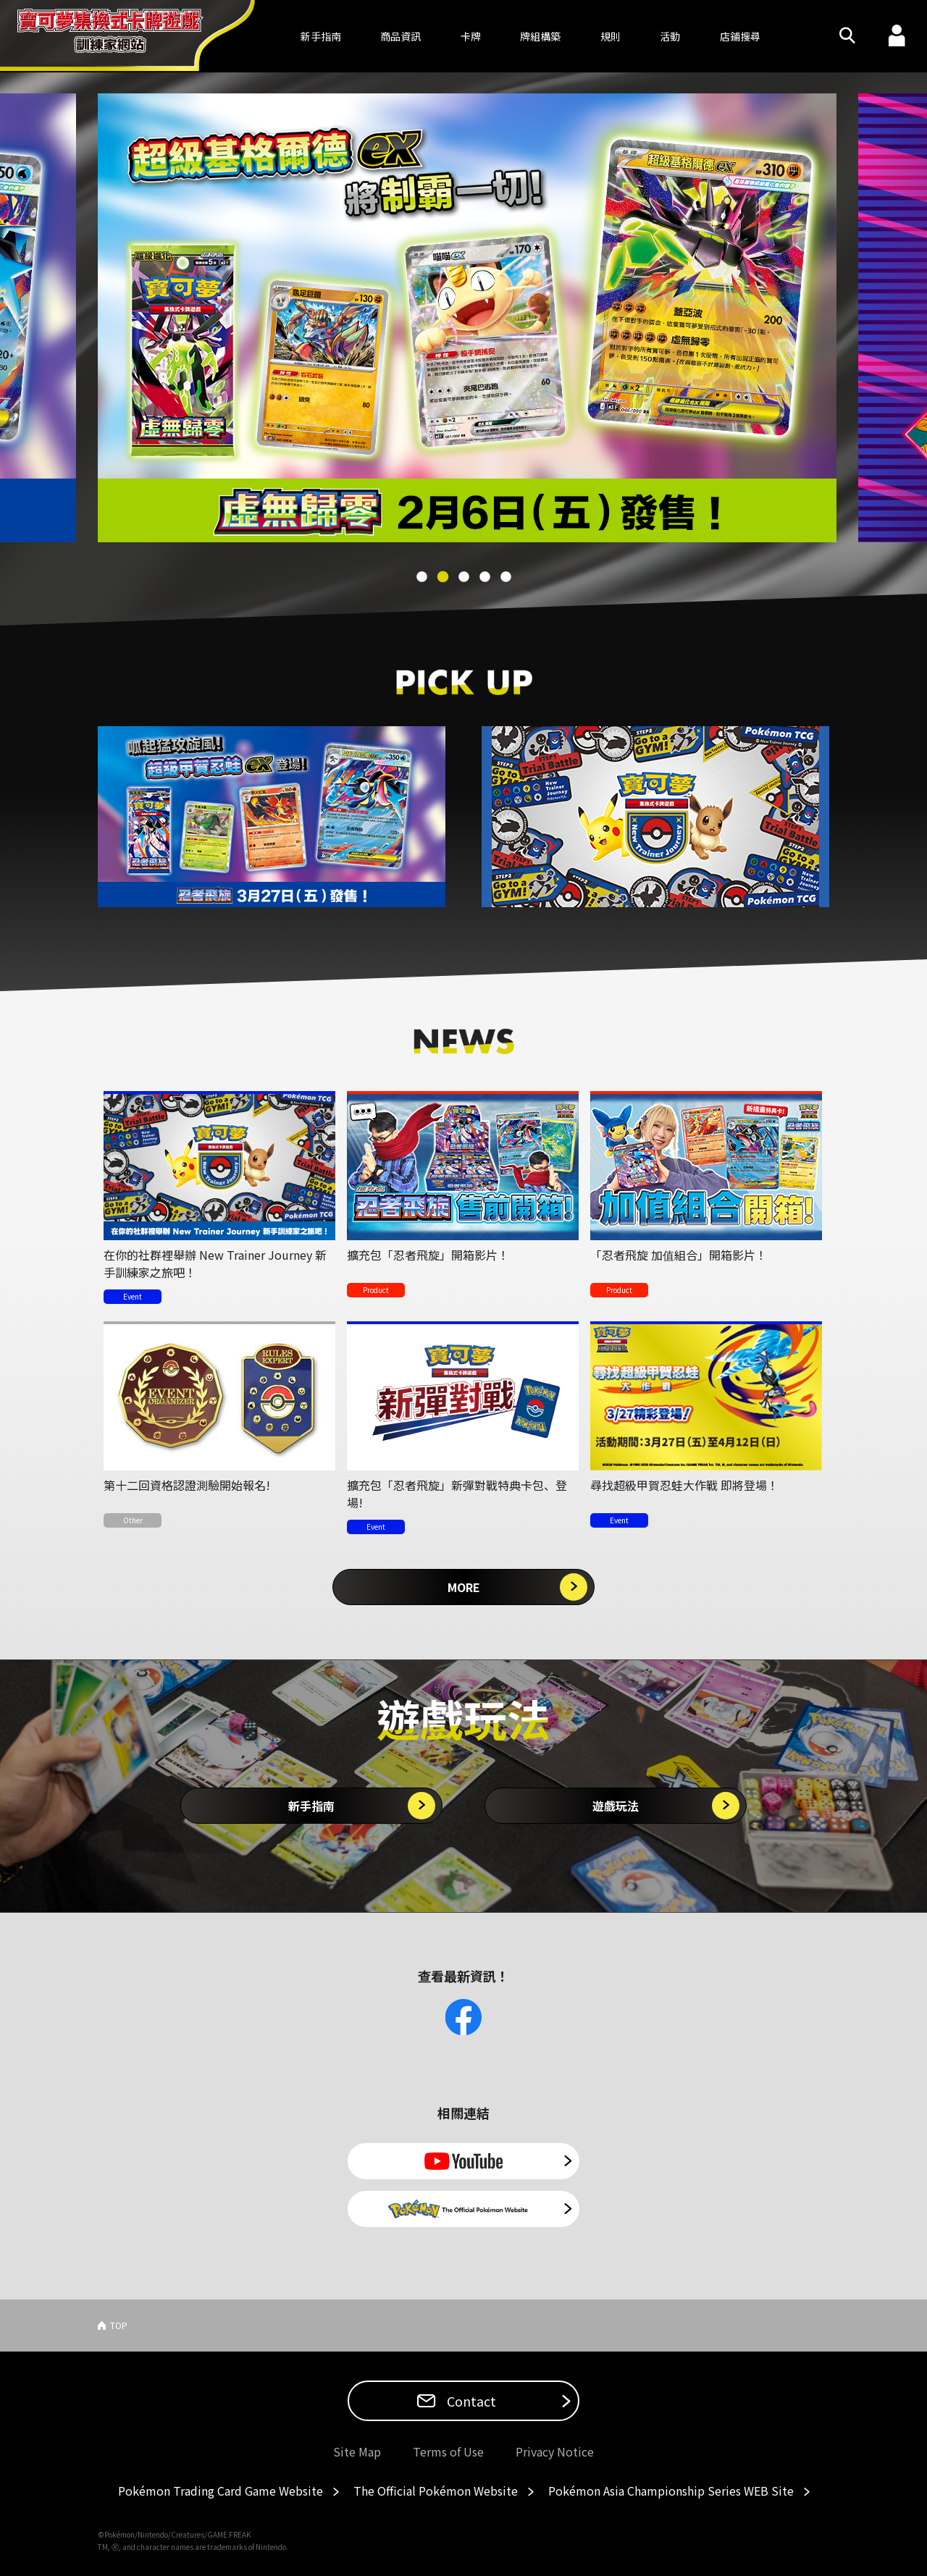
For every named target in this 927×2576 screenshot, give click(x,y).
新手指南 (311, 1805)
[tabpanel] (463, 317)
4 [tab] (485, 577)
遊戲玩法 (615, 1805)
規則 (610, 36)
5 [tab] (506, 577)
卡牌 (471, 36)
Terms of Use (448, 2451)
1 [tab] (422, 577)
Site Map (357, 2451)
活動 (670, 36)
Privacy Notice (555, 2451)
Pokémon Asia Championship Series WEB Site (671, 2490)
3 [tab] (464, 577)
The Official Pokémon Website (435, 2490)
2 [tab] (443, 577)
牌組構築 (540, 36)
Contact (470, 2400)
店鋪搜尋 (740, 36)
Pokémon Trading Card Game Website (220, 2490)
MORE (464, 1587)
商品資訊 (400, 36)
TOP (118, 2325)
